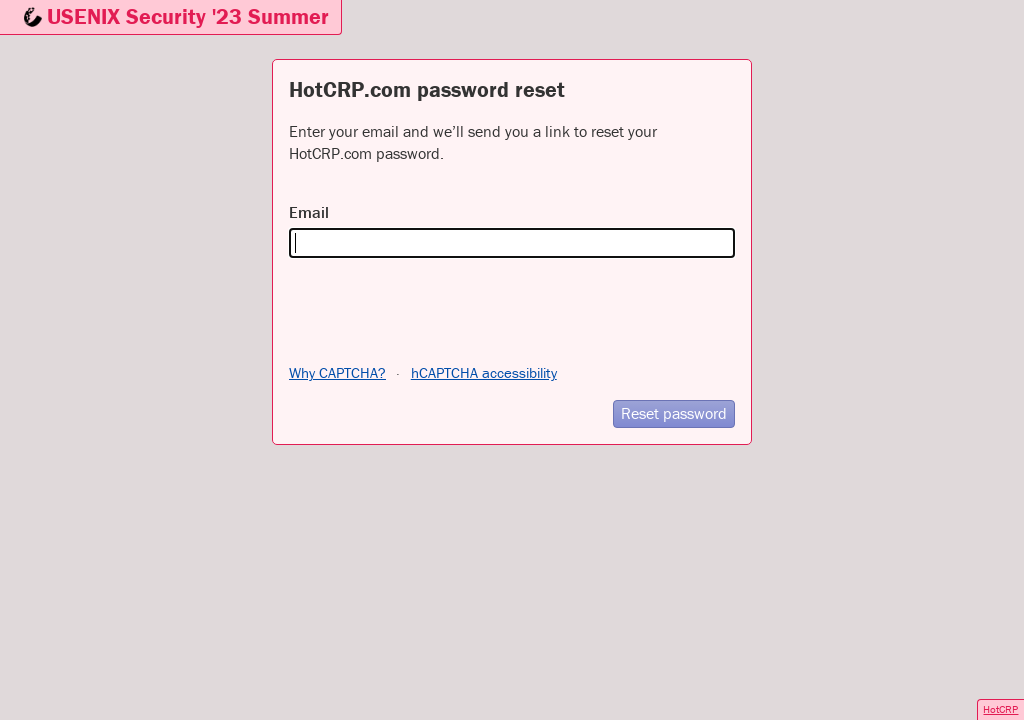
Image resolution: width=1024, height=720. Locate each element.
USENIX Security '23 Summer (188, 16)
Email (309, 212)
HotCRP (1000, 709)
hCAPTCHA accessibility (484, 372)
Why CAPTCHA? (337, 372)
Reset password (674, 413)
